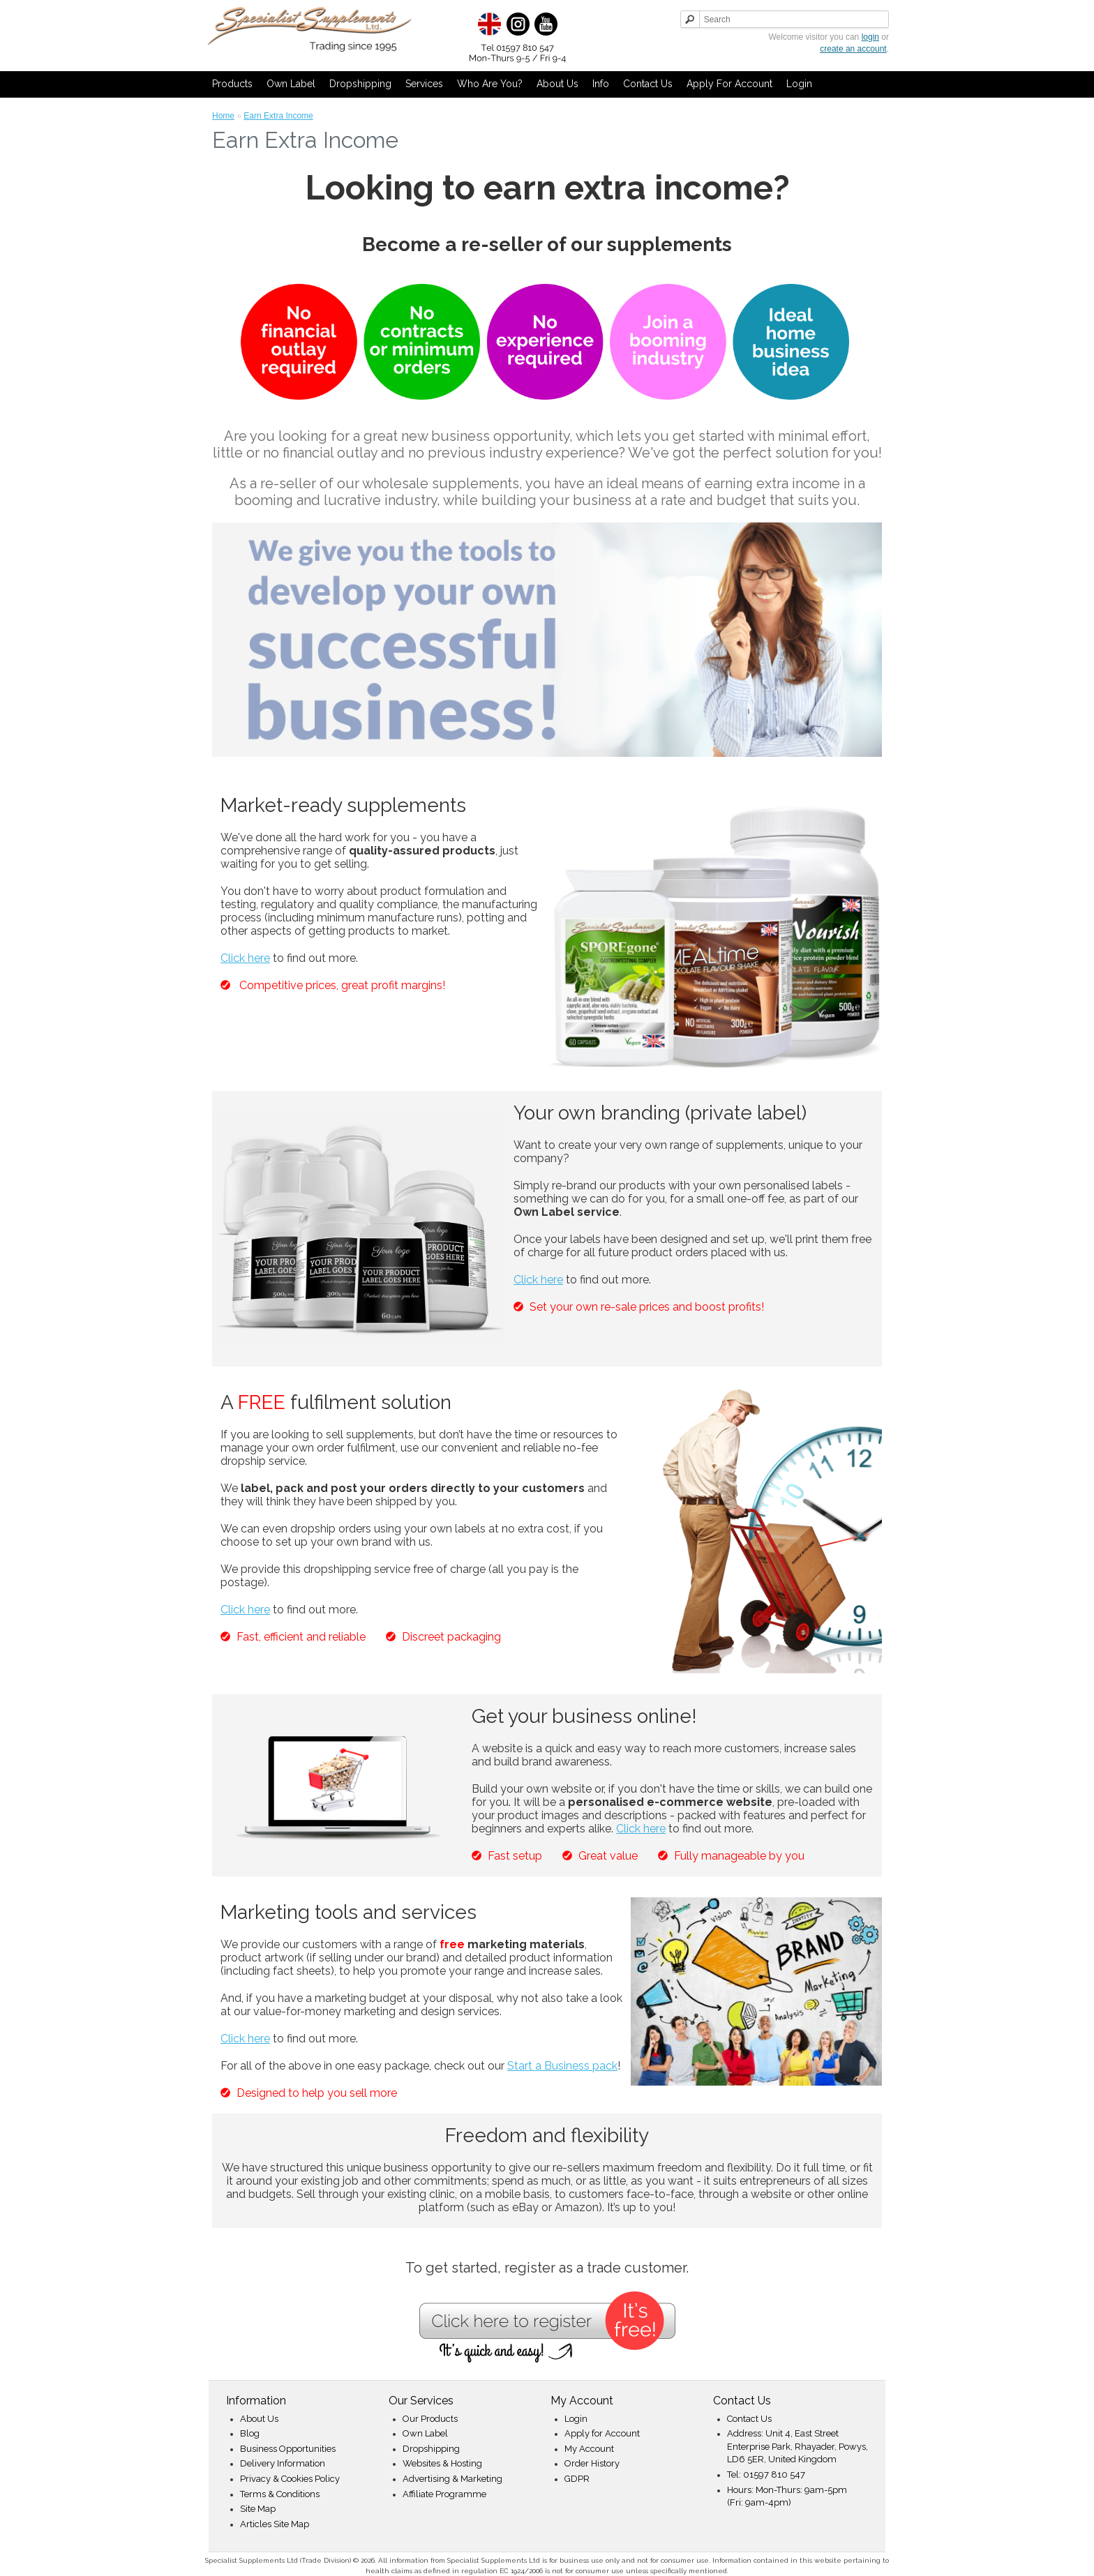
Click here (245, 958)
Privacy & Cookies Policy (290, 2478)
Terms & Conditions (280, 2494)
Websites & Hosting (442, 2463)
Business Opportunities (288, 2448)
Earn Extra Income (278, 116)
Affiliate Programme (444, 2494)
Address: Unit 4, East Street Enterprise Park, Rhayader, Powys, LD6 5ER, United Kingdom (797, 2446)
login (870, 37)
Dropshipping (360, 83)
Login (799, 83)
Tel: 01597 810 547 (766, 2474)
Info (600, 83)
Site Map (258, 2508)
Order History (592, 2463)
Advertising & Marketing (452, 2478)
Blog (250, 2433)
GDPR (577, 2478)
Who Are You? (490, 83)
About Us (557, 83)
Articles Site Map (274, 2524)
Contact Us (648, 83)
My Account (589, 2448)
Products (232, 83)
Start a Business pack (562, 2065)
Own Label (291, 83)
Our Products (430, 2418)
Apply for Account (729, 83)
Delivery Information (282, 2463)
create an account (853, 49)
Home (223, 116)
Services (424, 83)
